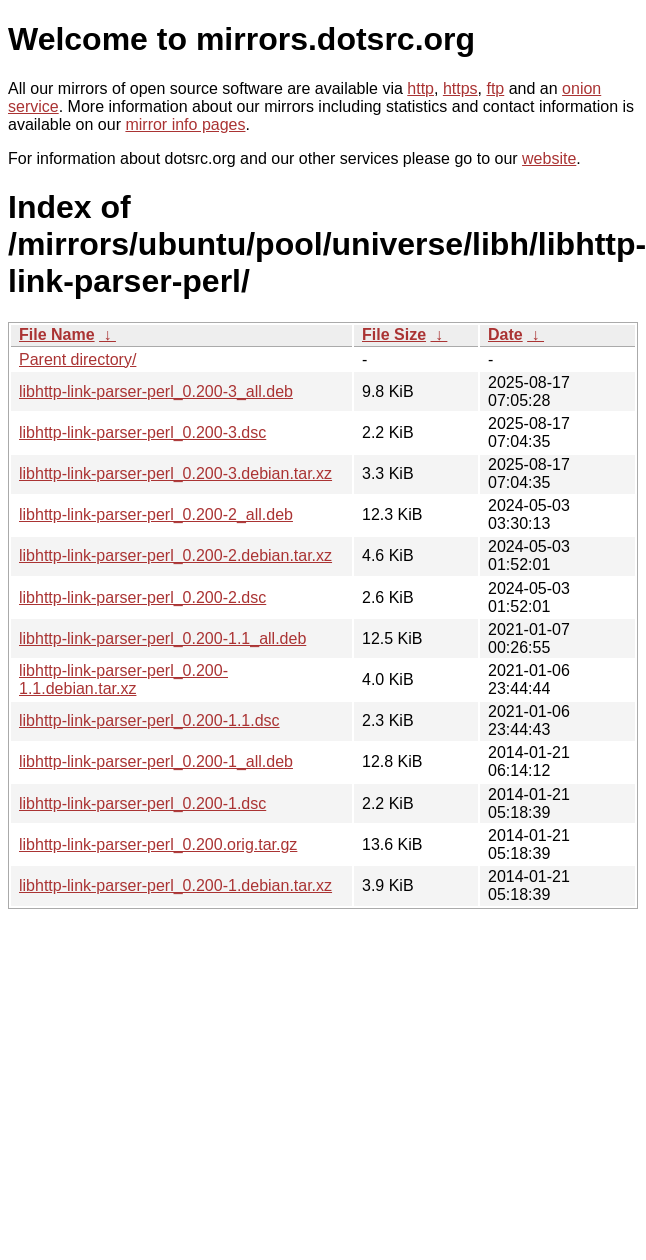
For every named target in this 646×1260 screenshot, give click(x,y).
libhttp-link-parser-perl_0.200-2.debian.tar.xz (175, 555)
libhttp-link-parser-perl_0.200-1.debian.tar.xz (175, 885)
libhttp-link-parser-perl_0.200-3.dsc (142, 432)
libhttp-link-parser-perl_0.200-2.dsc (142, 597)
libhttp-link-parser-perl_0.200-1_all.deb (156, 761)
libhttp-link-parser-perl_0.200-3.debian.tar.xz (175, 473)
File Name (57, 334)
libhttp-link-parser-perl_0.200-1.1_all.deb (162, 638)
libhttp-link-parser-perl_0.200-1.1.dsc (149, 720)
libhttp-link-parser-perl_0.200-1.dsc (142, 803)
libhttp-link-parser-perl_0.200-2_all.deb (156, 514)
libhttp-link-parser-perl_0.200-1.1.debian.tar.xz (123, 679)
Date (505, 334)
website (549, 158)
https (460, 88)
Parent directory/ (77, 359)
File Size (394, 334)
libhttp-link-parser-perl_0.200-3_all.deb (156, 391)
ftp (495, 88)
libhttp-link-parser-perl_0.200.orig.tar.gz (158, 844)
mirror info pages (185, 124)
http (420, 88)
